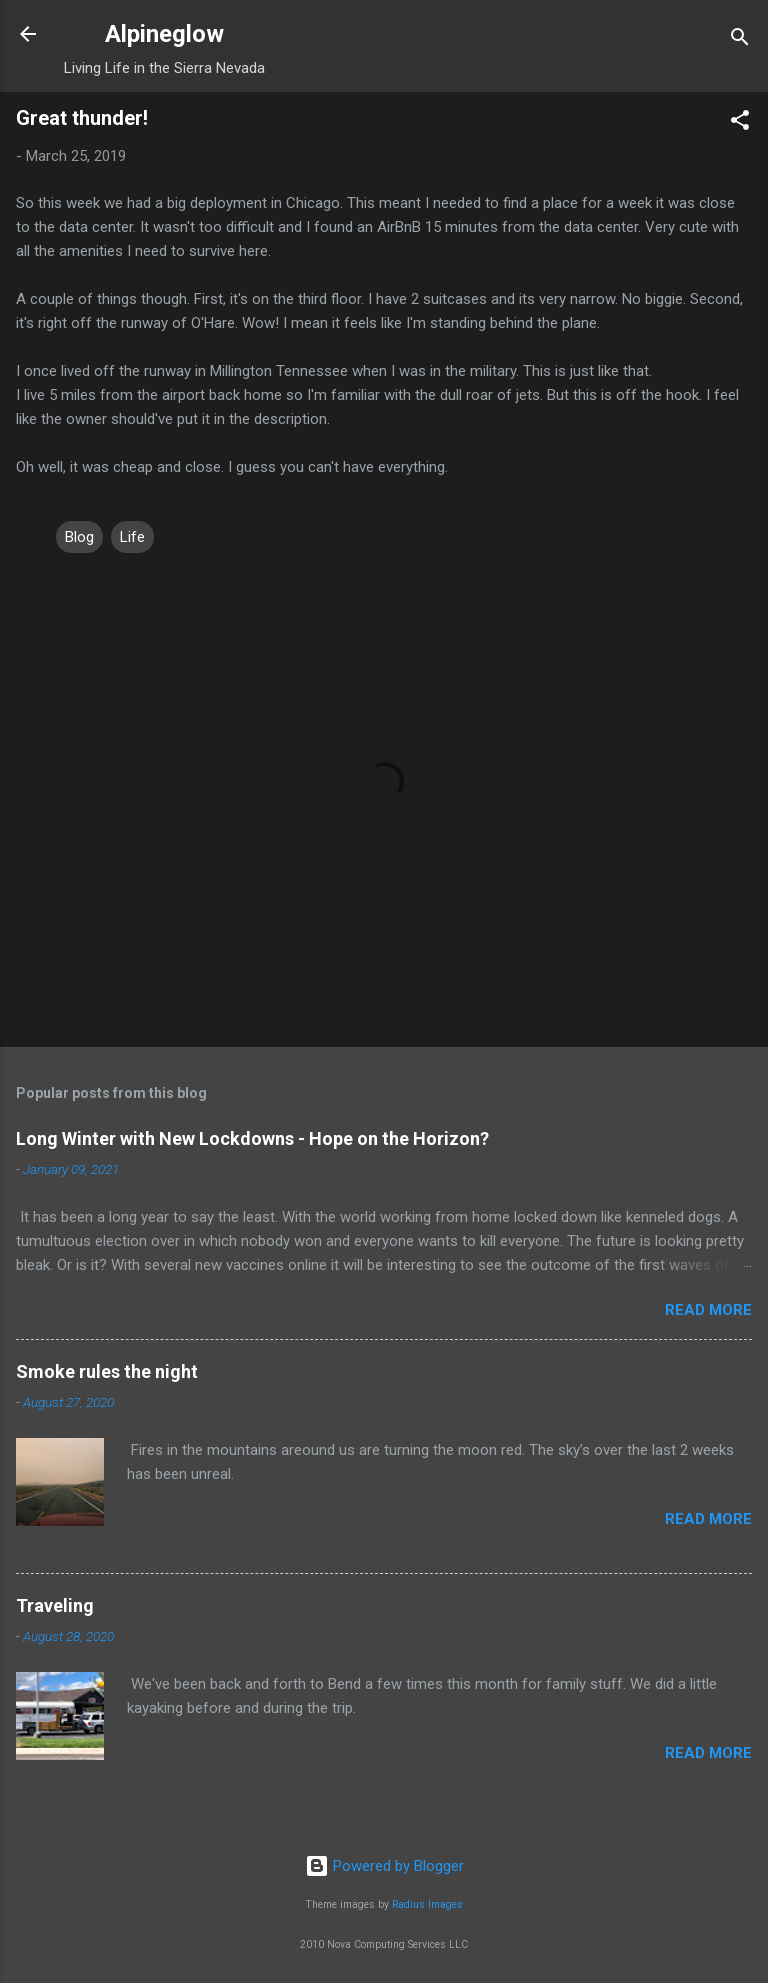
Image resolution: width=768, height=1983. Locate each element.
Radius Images (427, 1904)
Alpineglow (164, 34)
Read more (708, 1310)
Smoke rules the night (107, 1371)
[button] (740, 123)
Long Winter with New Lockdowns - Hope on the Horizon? (252, 1138)
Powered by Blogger (384, 1866)
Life (132, 537)
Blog (79, 537)
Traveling (55, 1605)
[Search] (740, 40)
